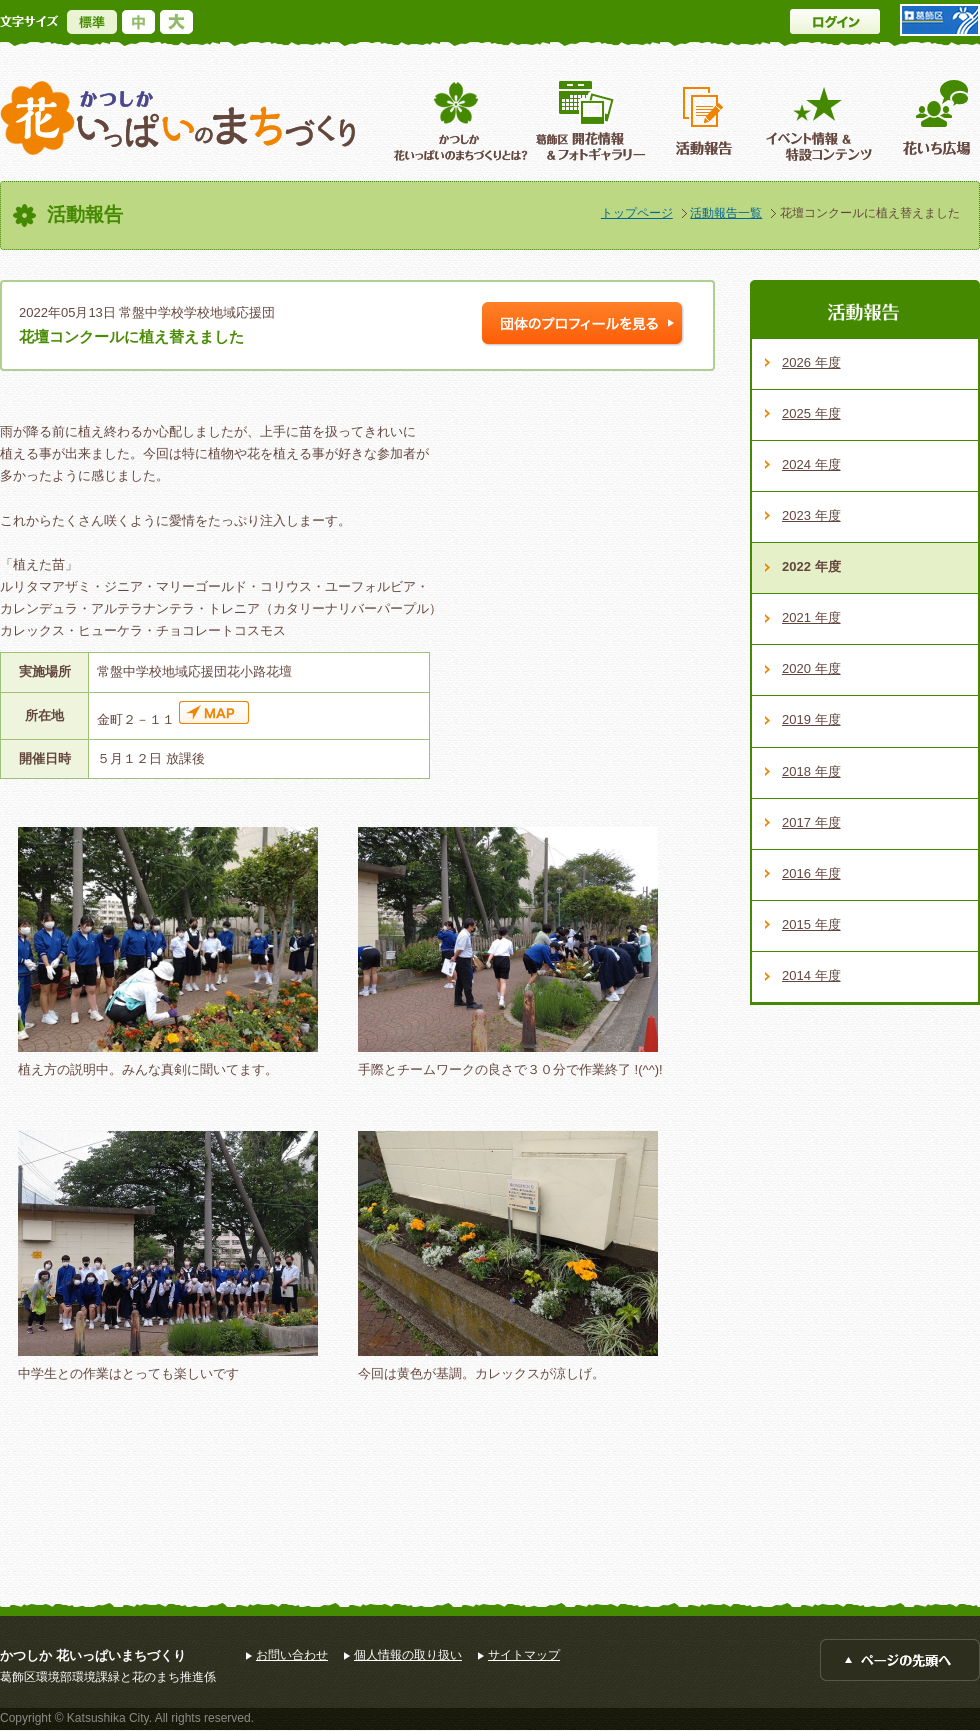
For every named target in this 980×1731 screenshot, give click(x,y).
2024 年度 (811, 464)
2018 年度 (811, 771)
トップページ (637, 213)
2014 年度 (811, 975)
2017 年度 (811, 822)
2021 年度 (811, 617)
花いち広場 (929, 120)
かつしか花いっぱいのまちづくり (178, 118)
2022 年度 (811, 566)
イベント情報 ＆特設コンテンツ (821, 120)
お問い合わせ (292, 1655)
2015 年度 (811, 924)
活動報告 (706, 120)
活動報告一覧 (726, 213)
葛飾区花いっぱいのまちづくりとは (458, 120)
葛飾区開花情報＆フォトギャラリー (590, 120)
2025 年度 (811, 413)
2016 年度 (811, 873)
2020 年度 (811, 668)
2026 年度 (811, 362)
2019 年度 (811, 719)
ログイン (835, 21)
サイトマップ (524, 1655)
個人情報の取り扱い (408, 1655)
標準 (92, 22)
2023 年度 (811, 515)
